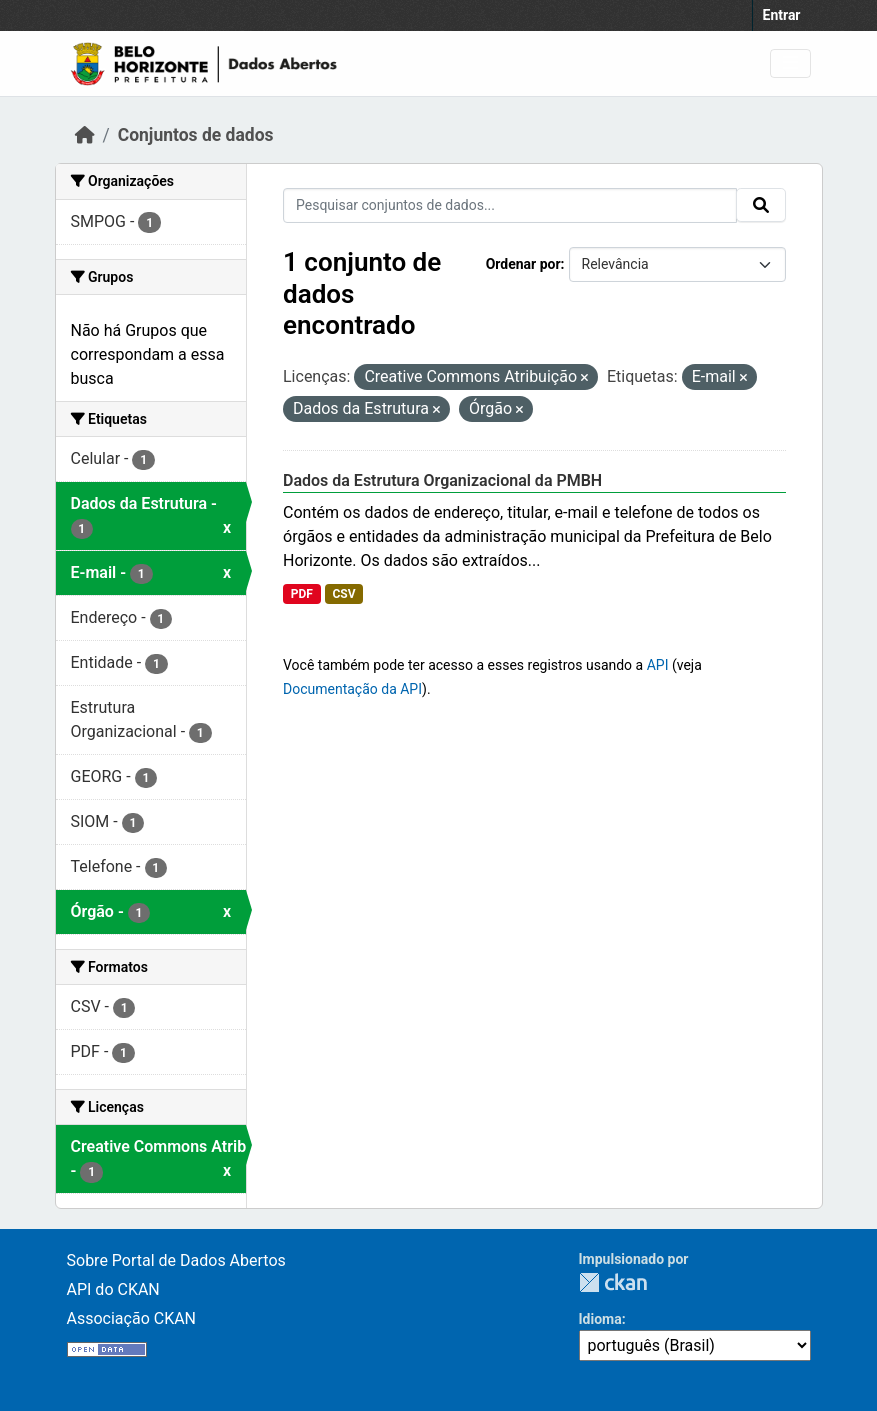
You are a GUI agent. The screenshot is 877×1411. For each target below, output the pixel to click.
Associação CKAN (132, 1318)
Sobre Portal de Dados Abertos (176, 1260)
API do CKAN (113, 1289)
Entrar (782, 15)
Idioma (600, 1319)
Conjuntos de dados (196, 135)
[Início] (85, 135)
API (658, 665)
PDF (302, 594)
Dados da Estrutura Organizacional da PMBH (442, 480)
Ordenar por (523, 264)
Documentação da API (352, 689)
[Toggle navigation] (790, 63)
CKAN (613, 1282)
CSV (343, 594)
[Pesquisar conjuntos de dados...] (510, 205)
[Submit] (761, 205)
